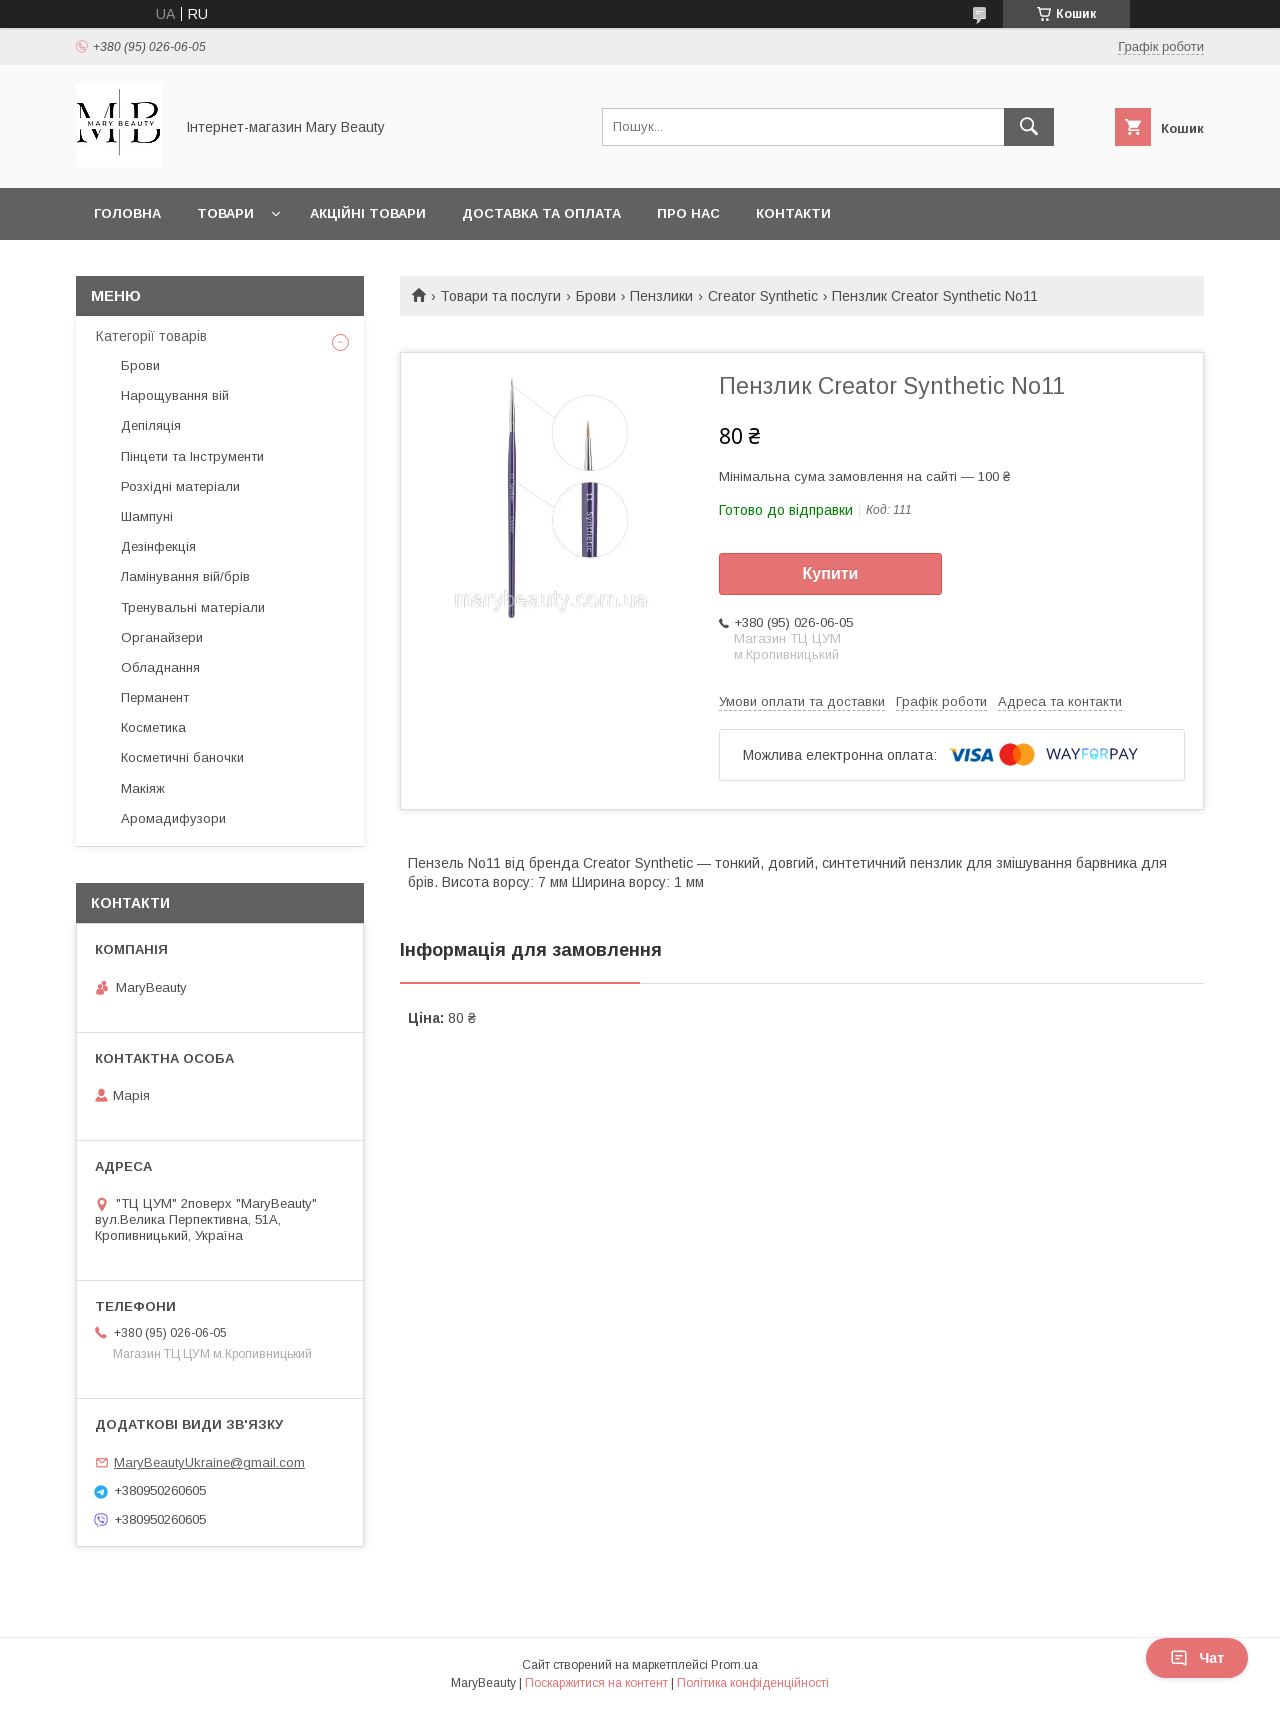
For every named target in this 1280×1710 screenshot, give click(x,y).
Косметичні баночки (182, 757)
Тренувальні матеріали (193, 607)
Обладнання (160, 667)
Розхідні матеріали (180, 486)
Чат (1197, 1658)
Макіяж (143, 788)
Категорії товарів (151, 336)
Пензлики (661, 296)
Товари (225, 213)
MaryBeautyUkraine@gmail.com (209, 1462)
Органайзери (162, 637)
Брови (596, 296)
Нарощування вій (175, 395)
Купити (831, 573)
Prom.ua (734, 1665)
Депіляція (151, 425)
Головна (127, 213)
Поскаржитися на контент (596, 1683)
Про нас (688, 213)
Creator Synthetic (763, 296)
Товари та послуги (500, 296)
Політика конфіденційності (753, 1683)
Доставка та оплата (541, 213)
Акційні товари (368, 213)
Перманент (155, 697)
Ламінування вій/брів (185, 576)
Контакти (793, 213)
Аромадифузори (173, 818)
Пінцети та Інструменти (192, 456)
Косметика (153, 727)
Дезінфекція (158, 546)
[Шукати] (1029, 127)
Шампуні (147, 516)
